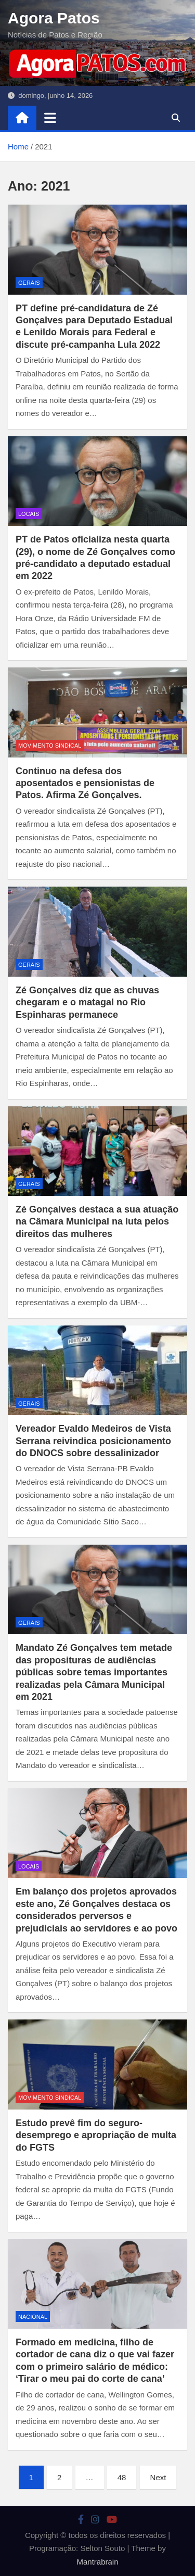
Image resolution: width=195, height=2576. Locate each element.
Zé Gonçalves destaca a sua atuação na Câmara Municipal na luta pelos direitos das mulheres (97, 1221)
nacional (32, 2317)
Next (158, 2477)
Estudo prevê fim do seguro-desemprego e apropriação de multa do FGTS (96, 2135)
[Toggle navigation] (50, 118)
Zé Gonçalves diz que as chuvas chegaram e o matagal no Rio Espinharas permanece (87, 1002)
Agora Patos (54, 18)
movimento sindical (49, 745)
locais (28, 514)
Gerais (29, 283)
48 (122, 2477)
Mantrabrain (97, 2561)
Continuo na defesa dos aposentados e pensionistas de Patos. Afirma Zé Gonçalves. (85, 783)
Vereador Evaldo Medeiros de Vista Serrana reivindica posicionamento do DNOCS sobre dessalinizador (93, 1440)
